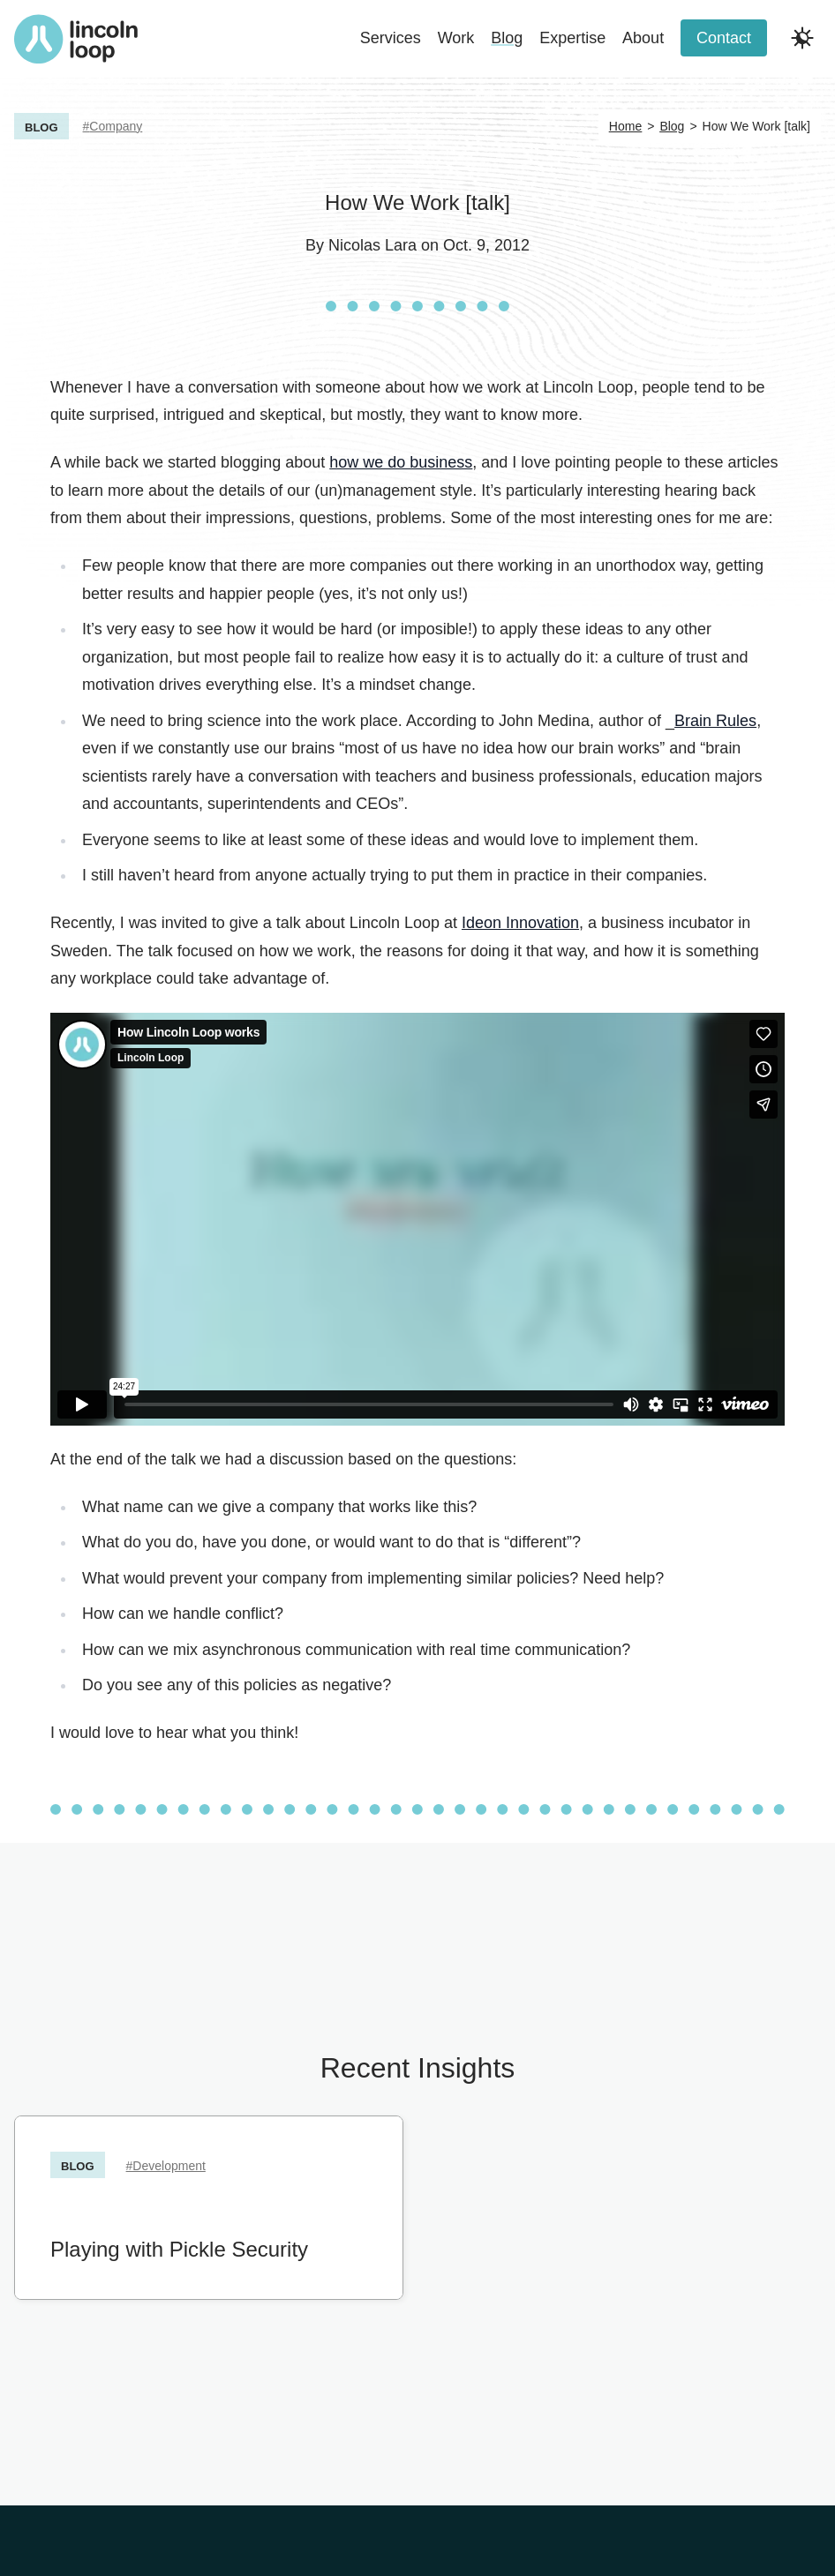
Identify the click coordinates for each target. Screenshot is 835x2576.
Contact (723, 38)
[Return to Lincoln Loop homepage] (76, 39)
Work (456, 38)
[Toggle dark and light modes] (802, 37)
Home (625, 126)
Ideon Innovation (520, 923)
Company (115, 126)
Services (390, 38)
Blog (507, 38)
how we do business (400, 462)
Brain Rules (715, 721)
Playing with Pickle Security (179, 2248)
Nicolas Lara (372, 245)
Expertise (572, 38)
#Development (166, 2166)
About (643, 38)
